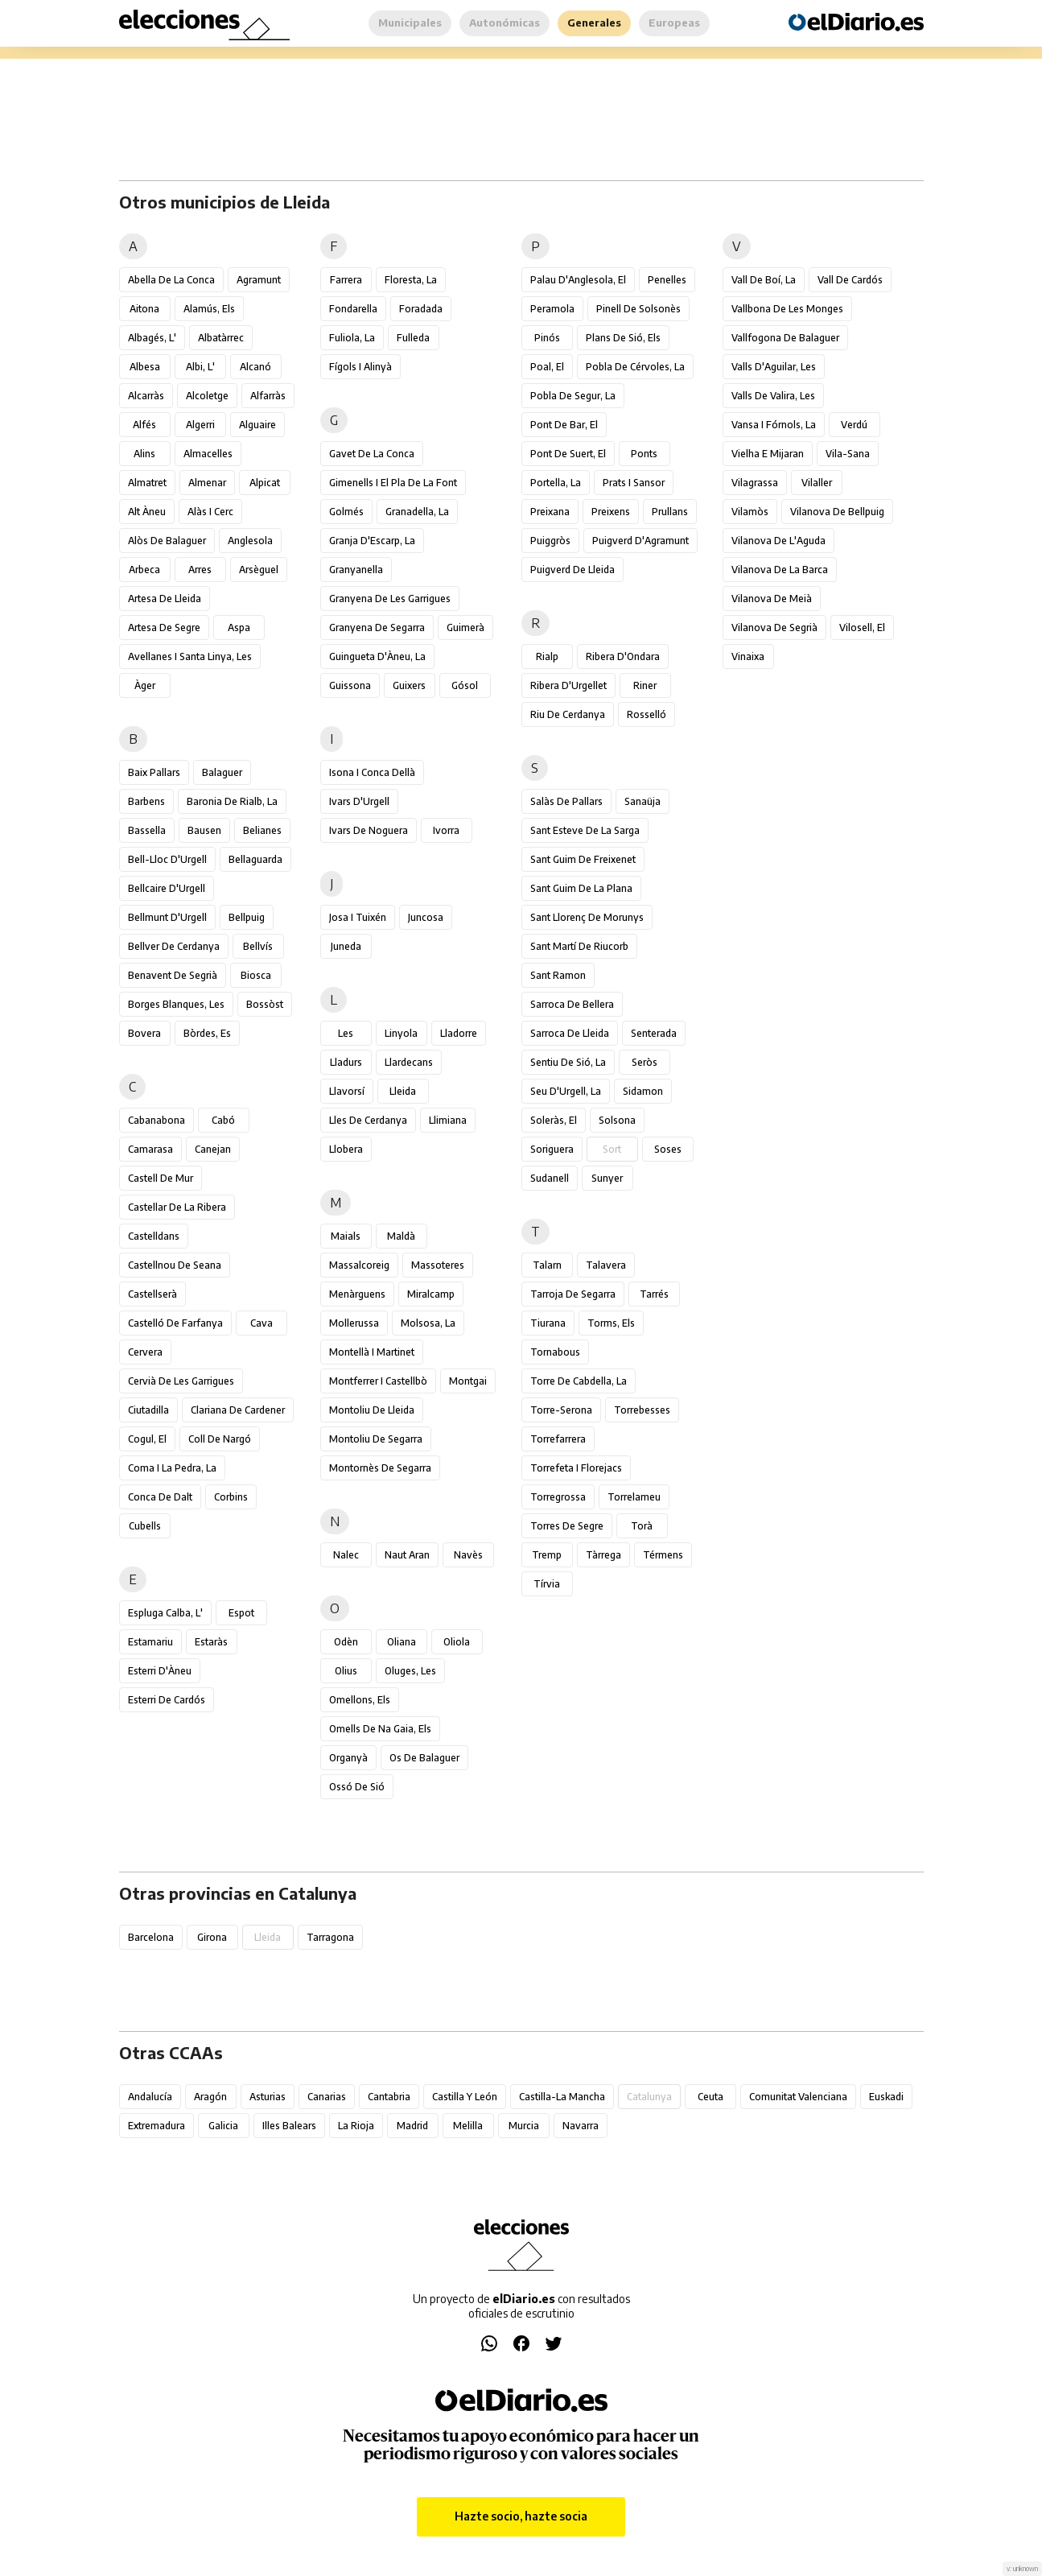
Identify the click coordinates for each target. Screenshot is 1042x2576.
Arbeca (144, 570)
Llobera (346, 1149)
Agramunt (259, 280)
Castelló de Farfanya (175, 1323)
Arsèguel (258, 570)
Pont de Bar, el (564, 425)
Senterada (654, 1033)
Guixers (409, 685)
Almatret (147, 483)
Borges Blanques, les (176, 1004)
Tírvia (546, 1584)
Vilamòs (749, 512)
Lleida (402, 1091)
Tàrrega (603, 1555)
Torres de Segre (566, 1526)
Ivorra (446, 830)
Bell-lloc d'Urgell (167, 859)
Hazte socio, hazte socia (521, 2516)
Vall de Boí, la (763, 280)
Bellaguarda (255, 859)
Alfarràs (268, 396)
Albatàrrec (221, 338)
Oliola (456, 1642)
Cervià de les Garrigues (181, 1381)
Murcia (524, 2126)
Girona (212, 1937)
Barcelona (151, 1937)
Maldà (401, 1236)
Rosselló (646, 714)
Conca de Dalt (160, 1497)
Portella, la (555, 483)
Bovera (144, 1033)
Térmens (663, 1555)
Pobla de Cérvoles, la (635, 367)
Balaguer (222, 772)
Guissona (350, 685)
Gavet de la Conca (371, 454)
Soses (668, 1149)
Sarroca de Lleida (569, 1033)
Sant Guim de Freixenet (583, 859)
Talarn (547, 1265)
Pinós (547, 338)
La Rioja (356, 2126)
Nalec (346, 1555)
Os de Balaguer (424, 1758)
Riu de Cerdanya (567, 714)
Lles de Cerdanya (368, 1120)
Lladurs (346, 1062)
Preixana (550, 512)
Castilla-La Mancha (562, 2097)
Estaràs (211, 1642)
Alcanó (255, 367)
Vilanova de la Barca (779, 570)
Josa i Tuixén (357, 917)
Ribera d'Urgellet (568, 685)
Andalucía (150, 2097)
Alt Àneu (147, 512)
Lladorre (458, 1033)
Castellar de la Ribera (177, 1207)
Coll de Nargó (219, 1439)
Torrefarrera (558, 1439)
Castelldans (153, 1236)
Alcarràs (146, 396)
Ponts (644, 454)
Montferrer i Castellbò (378, 1381)
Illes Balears (289, 2126)
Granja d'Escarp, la (372, 541)
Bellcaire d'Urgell (166, 888)
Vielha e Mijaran (767, 454)
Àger (144, 685)
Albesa (145, 367)
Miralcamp (431, 1294)
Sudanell (549, 1178)
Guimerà (465, 627)
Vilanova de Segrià (774, 627)
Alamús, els (209, 309)
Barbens (146, 801)
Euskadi (886, 2097)
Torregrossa (558, 1497)
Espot (241, 1613)
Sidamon (643, 1091)
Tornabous (555, 1352)
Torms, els (611, 1323)
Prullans (670, 512)
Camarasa (150, 1149)
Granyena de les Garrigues (390, 598)
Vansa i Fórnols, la (773, 425)
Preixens (610, 512)
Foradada (421, 309)
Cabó (223, 1120)
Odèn (346, 1642)
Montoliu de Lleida (371, 1410)
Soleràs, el (553, 1120)
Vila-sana (848, 454)
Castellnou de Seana (174, 1265)
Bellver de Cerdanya (174, 946)
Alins (144, 454)
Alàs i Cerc (210, 512)
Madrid (412, 2126)
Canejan (213, 1149)
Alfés (144, 425)
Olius (346, 1671)
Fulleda (413, 338)
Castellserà (152, 1294)
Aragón (210, 2097)
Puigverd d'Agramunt (640, 541)
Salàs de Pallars (566, 801)
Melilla (468, 2126)
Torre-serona (561, 1410)
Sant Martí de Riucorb (579, 946)
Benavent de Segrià (172, 975)
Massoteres (437, 1265)
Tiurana (548, 1323)
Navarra (580, 2126)
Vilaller (816, 483)
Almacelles (208, 454)
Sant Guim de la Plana (581, 888)
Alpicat (264, 483)
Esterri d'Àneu (160, 1671)
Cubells (145, 1526)
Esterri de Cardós (166, 1700)
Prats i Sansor (634, 483)
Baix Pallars (154, 772)
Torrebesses (642, 1410)
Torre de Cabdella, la (578, 1381)
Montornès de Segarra (380, 1468)
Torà (642, 1526)
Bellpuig (247, 917)
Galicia (223, 2126)
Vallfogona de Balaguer (785, 338)
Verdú (854, 425)
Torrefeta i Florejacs (576, 1468)
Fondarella (353, 309)
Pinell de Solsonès (638, 309)
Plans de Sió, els (623, 338)
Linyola (401, 1033)
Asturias (267, 2097)
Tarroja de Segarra (573, 1294)
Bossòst (264, 1004)
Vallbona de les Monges (787, 309)
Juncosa (425, 917)
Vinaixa (747, 656)
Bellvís (258, 946)
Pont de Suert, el (568, 454)
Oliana (401, 1642)
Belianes (262, 830)
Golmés (346, 512)
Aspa (239, 627)
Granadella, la (417, 512)
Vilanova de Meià (771, 598)
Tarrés (654, 1294)
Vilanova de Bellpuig (837, 512)
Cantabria (389, 2097)
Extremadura (156, 2126)
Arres (200, 570)
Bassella (147, 830)
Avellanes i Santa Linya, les (190, 656)
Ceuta (710, 2097)
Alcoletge (207, 396)
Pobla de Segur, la (573, 396)
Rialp (547, 656)
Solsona (617, 1120)
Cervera (145, 1352)
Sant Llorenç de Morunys (587, 917)
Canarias (326, 2097)
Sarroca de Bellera (572, 1004)
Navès (468, 1555)
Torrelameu (634, 1497)
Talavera (606, 1265)
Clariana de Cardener (238, 1410)
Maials (345, 1236)
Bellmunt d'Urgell (167, 917)
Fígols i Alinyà (360, 367)
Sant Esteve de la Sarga (585, 830)
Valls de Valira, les (773, 396)
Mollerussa (354, 1323)
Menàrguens (357, 1294)
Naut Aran (407, 1555)
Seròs (644, 1062)
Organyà (348, 1758)
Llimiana (448, 1120)
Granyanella (356, 570)
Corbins (231, 1497)
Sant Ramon (558, 975)
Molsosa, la (428, 1323)
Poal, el (547, 367)
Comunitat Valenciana (798, 2097)
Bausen (204, 830)
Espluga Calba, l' (165, 1613)
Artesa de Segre (164, 627)
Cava (261, 1323)
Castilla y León (464, 2097)
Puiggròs (550, 541)
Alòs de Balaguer (167, 541)
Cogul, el (147, 1439)
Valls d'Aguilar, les (773, 367)
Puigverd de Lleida (572, 570)
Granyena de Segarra (377, 627)
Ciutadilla (148, 1410)
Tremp (547, 1555)
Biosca (256, 975)
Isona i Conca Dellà (372, 772)
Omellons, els (359, 1700)
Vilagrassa (754, 483)
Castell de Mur (160, 1178)
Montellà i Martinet (371, 1352)
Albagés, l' (152, 338)
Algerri (200, 425)
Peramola (552, 309)
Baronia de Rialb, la (232, 801)
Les (345, 1033)
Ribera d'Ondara (623, 656)
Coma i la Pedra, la (172, 1468)
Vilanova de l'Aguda (778, 541)
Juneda (346, 946)
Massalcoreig (359, 1265)
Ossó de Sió (357, 1787)
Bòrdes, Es (207, 1033)
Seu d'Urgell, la (565, 1091)
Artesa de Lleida (164, 598)
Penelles (667, 280)
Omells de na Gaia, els (380, 1729)
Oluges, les (410, 1671)
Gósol (464, 685)
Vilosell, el (862, 627)
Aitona (144, 309)
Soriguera (552, 1149)
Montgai (468, 1381)
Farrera (346, 280)
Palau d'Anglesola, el (578, 280)
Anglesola (250, 541)
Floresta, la (411, 280)
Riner (645, 685)
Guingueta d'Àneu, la (377, 656)
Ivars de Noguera (368, 830)
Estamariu (150, 1642)
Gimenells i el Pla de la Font (393, 483)
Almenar (207, 483)
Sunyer (607, 1178)
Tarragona (330, 1937)
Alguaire (257, 425)
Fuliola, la (352, 338)
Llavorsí (346, 1091)
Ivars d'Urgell (359, 801)
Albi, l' (200, 367)
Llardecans (409, 1062)
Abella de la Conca (171, 280)
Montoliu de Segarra (375, 1439)
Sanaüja (642, 801)
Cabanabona (156, 1120)
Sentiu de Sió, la (568, 1062)
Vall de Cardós (850, 280)
